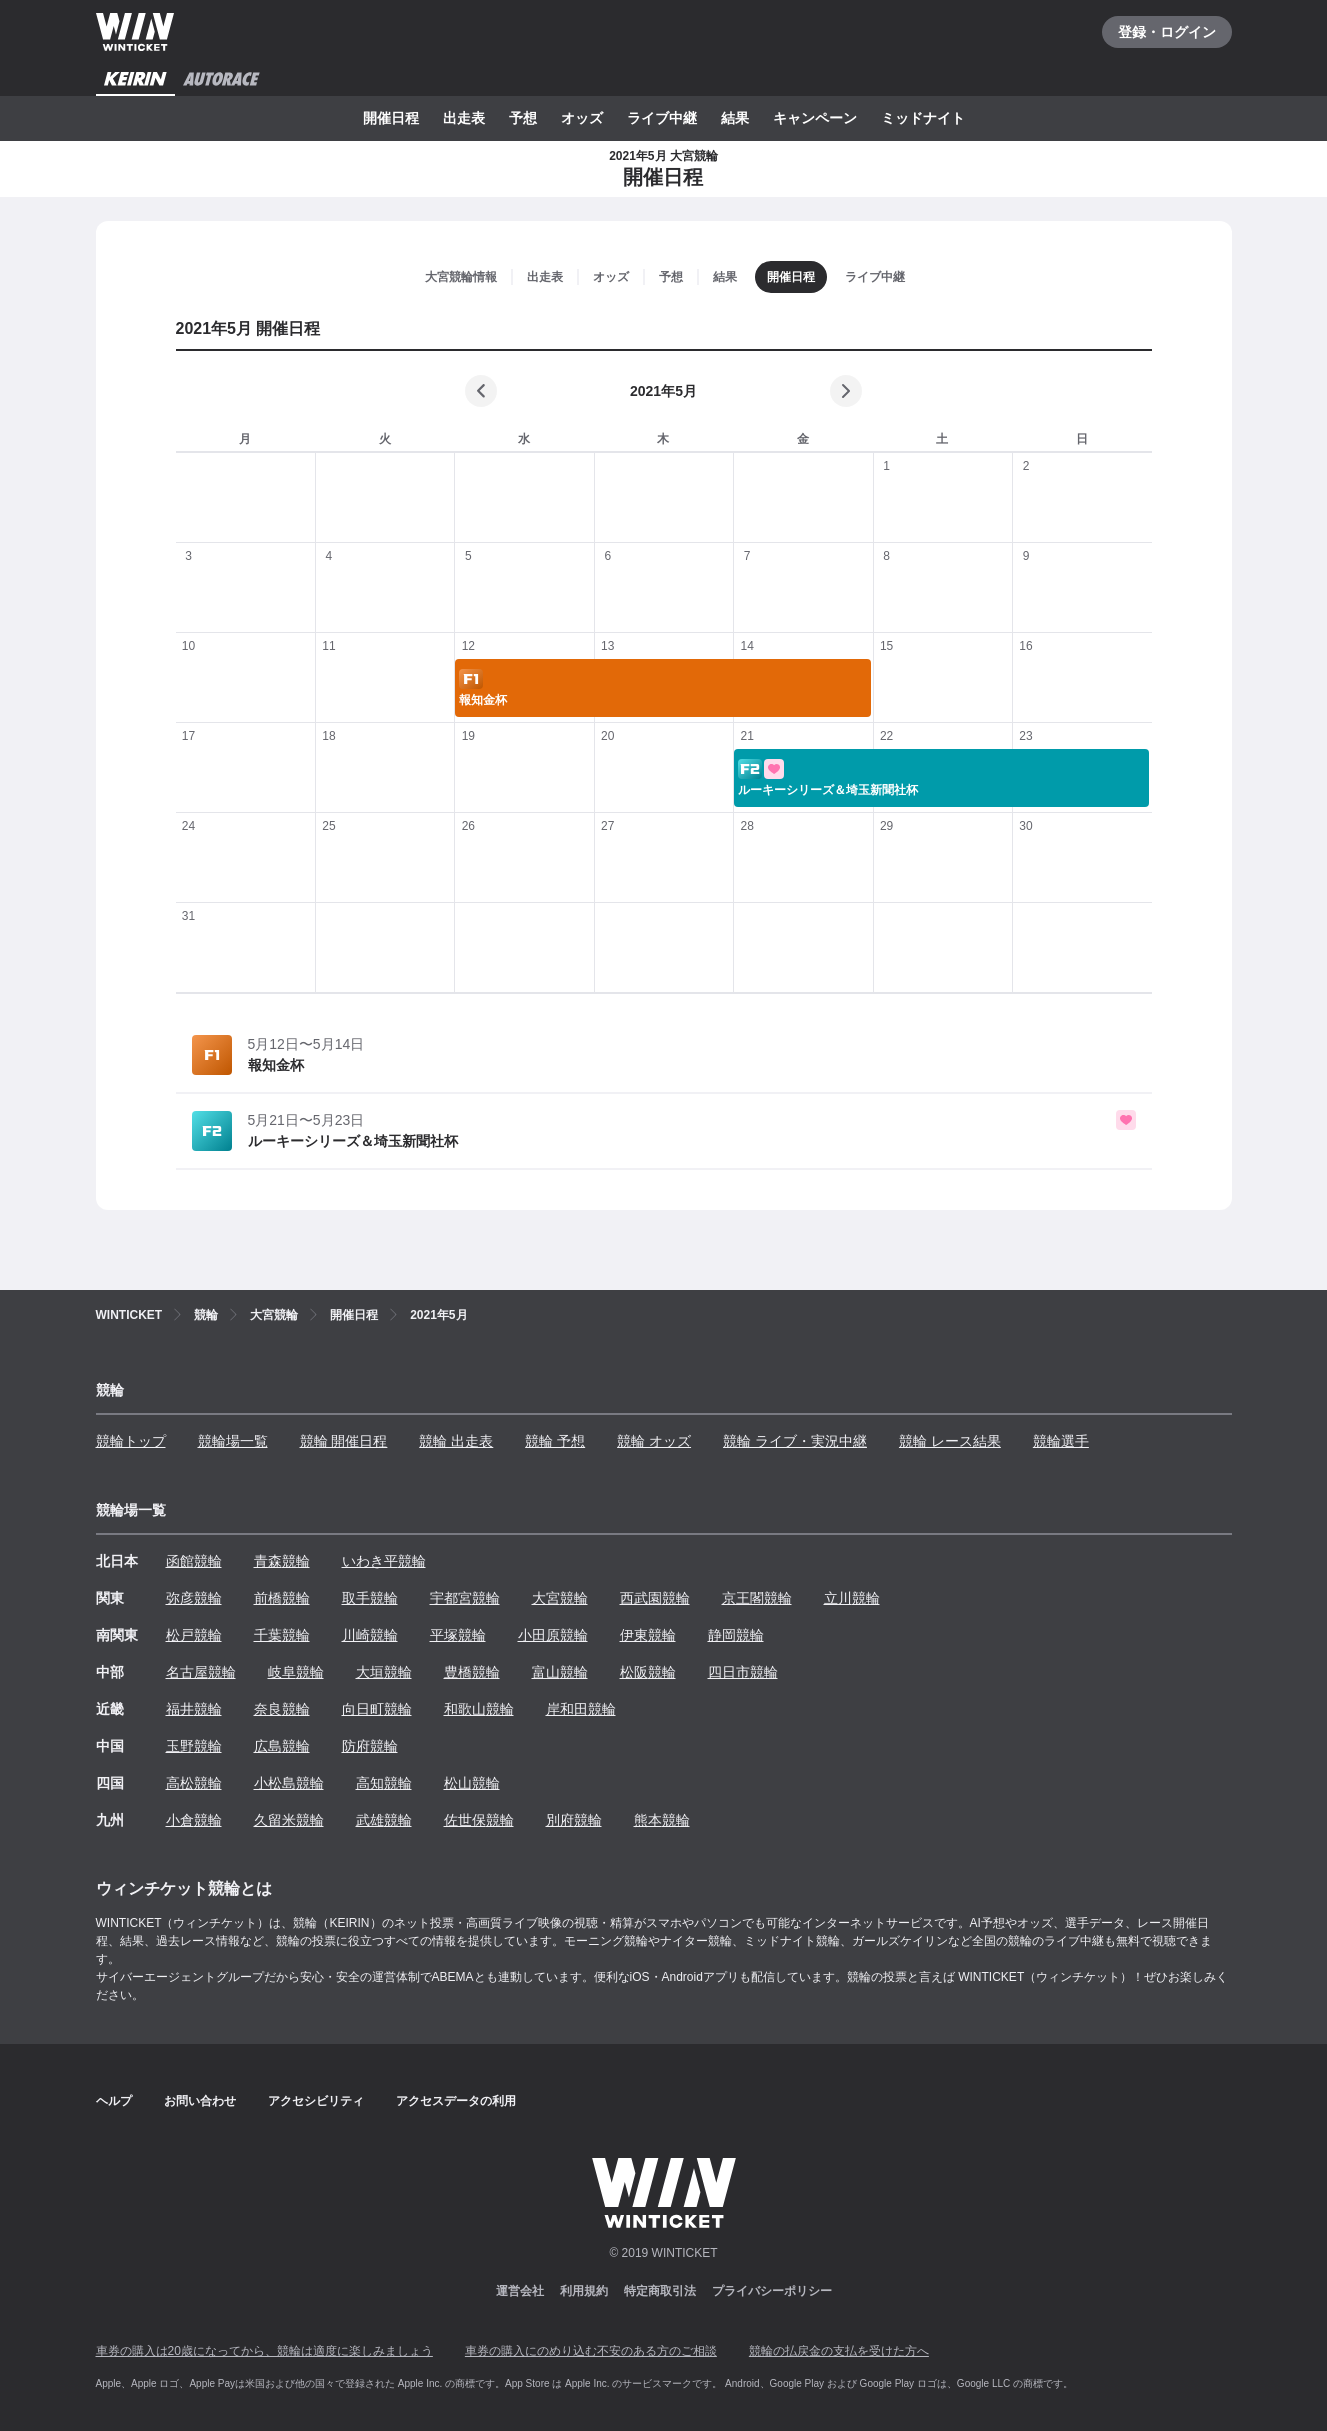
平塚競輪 (458, 1635)
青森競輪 (282, 1561)
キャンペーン (815, 118)
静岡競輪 (736, 1635)
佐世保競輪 (479, 1820)
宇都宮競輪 (465, 1598)
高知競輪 (384, 1783)
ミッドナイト (923, 118)
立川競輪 (852, 1598)
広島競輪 (282, 1746)
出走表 (464, 118)
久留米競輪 (289, 1820)
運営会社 (520, 2291)
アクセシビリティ (316, 2101)
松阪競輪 (648, 1672)
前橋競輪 (282, 1598)
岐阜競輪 (296, 1672)
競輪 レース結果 (950, 1441)
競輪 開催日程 (344, 1441)
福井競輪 (194, 1709)
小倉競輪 (194, 1820)
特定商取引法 (660, 2291)
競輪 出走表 (456, 1441)
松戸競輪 (194, 1635)
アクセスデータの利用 (456, 2101)
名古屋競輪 (201, 1672)
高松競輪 (194, 1783)
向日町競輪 (377, 1709)
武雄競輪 (384, 1820)
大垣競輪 (384, 1672)
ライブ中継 (662, 118)
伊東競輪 (648, 1635)
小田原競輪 (553, 1635)
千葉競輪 (282, 1635)
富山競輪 (560, 1672)
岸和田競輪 (581, 1709)
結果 (735, 118)
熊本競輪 (662, 1820)
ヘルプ (114, 2101)
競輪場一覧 (233, 1441)
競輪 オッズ (654, 1441)
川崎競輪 (370, 1635)
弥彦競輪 (194, 1598)
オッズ (582, 118)
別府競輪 (574, 1820)
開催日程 (391, 118)
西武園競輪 (655, 1598)
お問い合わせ (200, 2101)
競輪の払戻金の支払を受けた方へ (839, 2351)
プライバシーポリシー (772, 2291)
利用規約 (584, 2291)
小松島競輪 (289, 1783)
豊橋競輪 (472, 1672)
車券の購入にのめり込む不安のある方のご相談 (591, 2351)
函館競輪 (194, 1561)
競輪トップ (131, 1441)
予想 (523, 118)
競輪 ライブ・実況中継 (795, 1441)
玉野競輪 (194, 1746)
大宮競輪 (560, 1598)
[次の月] (846, 391)
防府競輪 (370, 1746)
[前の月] (481, 391)
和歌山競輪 (479, 1709)
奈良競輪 (282, 1709)
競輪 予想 (555, 1441)
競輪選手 (1061, 1441)
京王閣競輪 (757, 1598)
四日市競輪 (743, 1672)
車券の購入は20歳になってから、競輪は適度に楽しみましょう (264, 2351)
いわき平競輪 (384, 1561)
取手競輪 (370, 1598)
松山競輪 (472, 1783)
